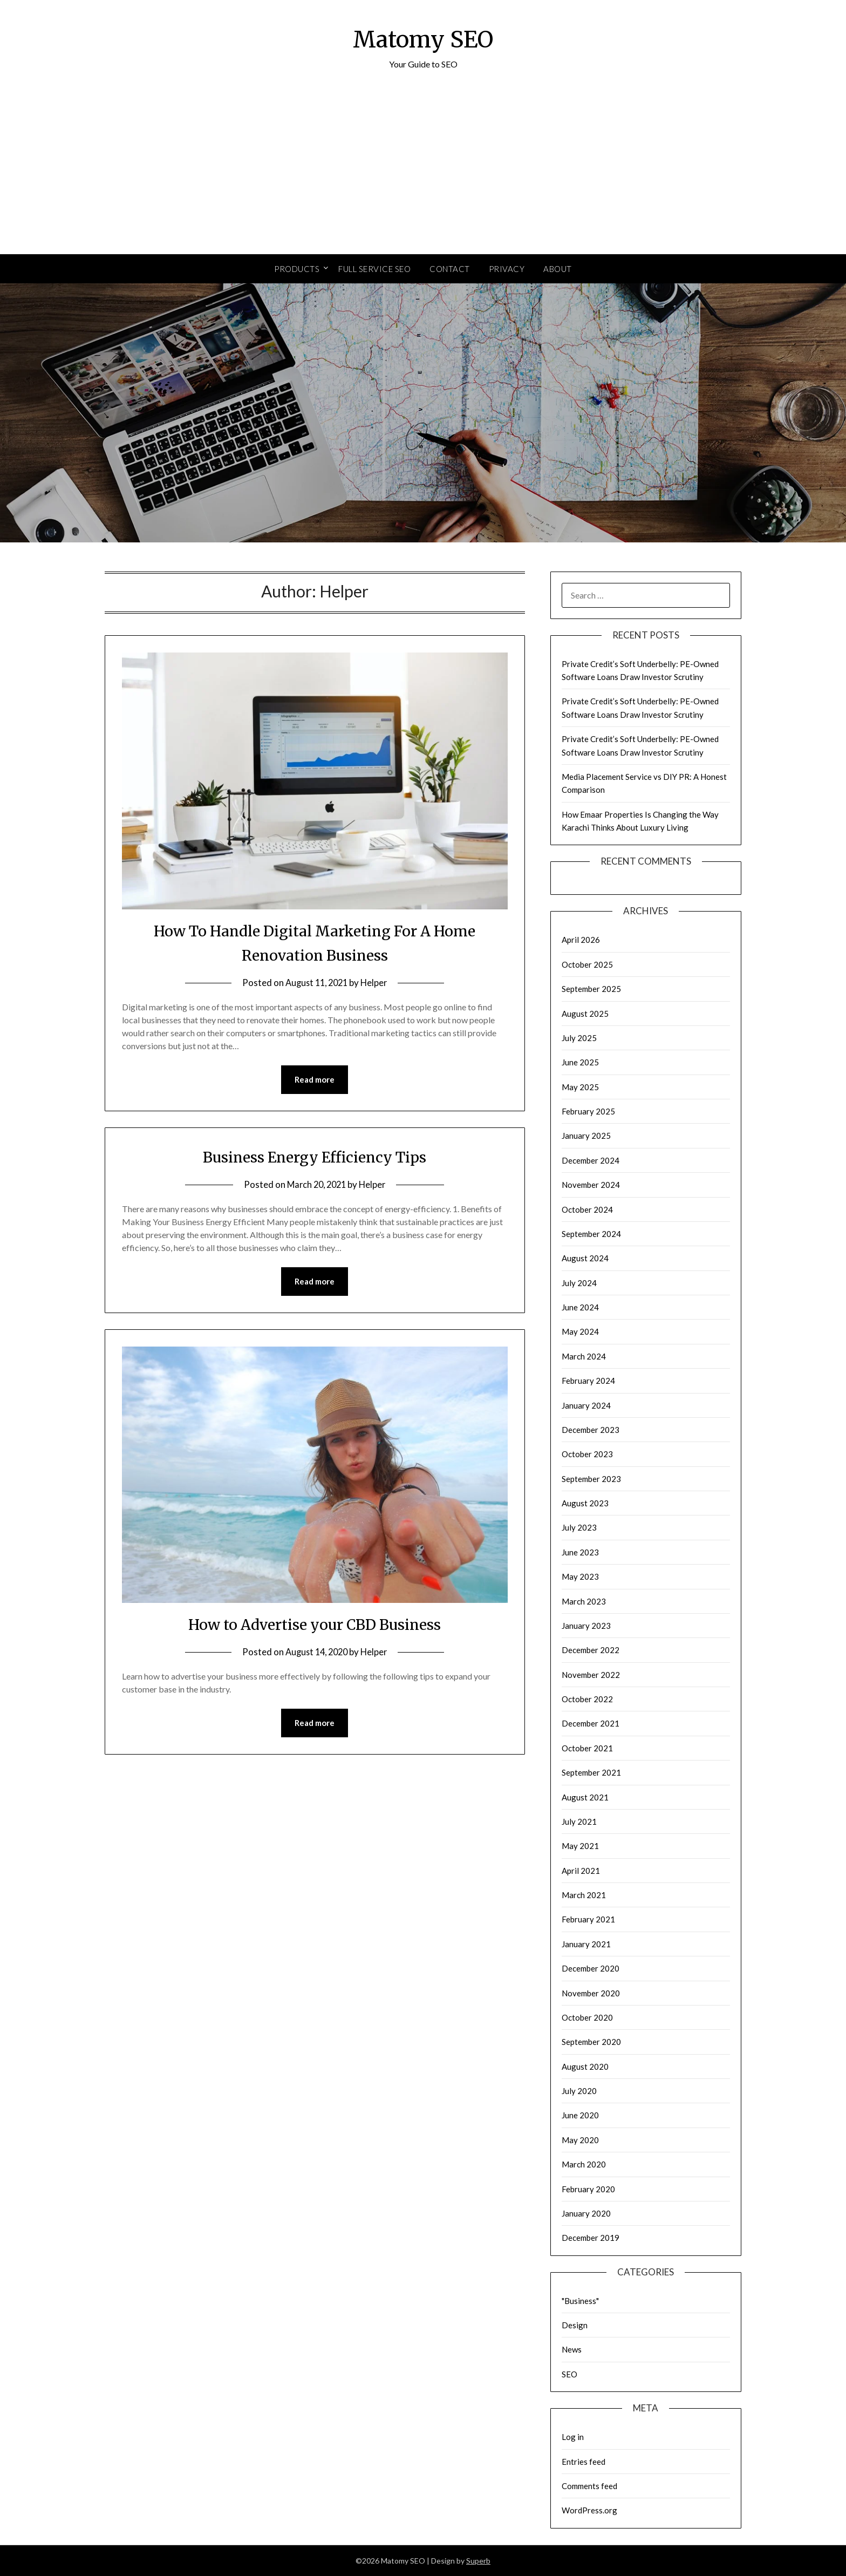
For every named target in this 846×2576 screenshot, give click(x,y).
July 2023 (579, 1527)
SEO (569, 2374)
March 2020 (584, 2164)
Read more (315, 1080)
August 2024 (585, 1258)
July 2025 (579, 1038)
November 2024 (591, 1185)
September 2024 (591, 1234)
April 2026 (581, 939)
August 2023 (585, 1503)
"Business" (580, 2301)
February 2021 (588, 1919)
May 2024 (580, 1331)
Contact (449, 269)
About (557, 269)
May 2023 (580, 1576)
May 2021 (580, 1846)
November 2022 (591, 1675)
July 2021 (579, 1821)
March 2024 (584, 1356)
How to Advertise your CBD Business (314, 1625)
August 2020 (585, 2066)
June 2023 (580, 1552)
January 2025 (586, 1135)
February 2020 (588, 2189)
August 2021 (585, 1797)
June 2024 (580, 1307)
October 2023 (587, 1454)
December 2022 (590, 1650)
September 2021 (591, 1772)
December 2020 (590, 1968)
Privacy (507, 269)
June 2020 (580, 2115)
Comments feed (589, 2486)
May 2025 (580, 1087)
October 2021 (587, 1748)
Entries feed (583, 2461)
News (572, 2349)
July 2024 (579, 1283)
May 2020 (580, 2140)
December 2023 (590, 1430)
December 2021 (590, 1723)
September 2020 (591, 2042)
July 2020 (579, 2091)
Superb (478, 2560)
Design (575, 2325)
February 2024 (588, 1380)
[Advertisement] (423, 173)
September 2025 (591, 989)
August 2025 (585, 1013)
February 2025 (588, 1111)
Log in (573, 2437)
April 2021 (581, 1870)
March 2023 (584, 1601)
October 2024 (587, 1209)
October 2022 (587, 1699)
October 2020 (587, 2017)
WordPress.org (589, 2510)
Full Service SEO (374, 269)
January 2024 (586, 1405)
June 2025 (580, 1062)
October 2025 (587, 964)
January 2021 (586, 1944)
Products (296, 269)
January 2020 (586, 2213)
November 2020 (591, 1993)
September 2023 (591, 1479)
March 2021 (584, 1895)
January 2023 (586, 1625)
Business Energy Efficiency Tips (314, 1157)
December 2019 (590, 2237)
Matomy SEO (423, 38)
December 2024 (590, 1160)
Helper (376, 982)
